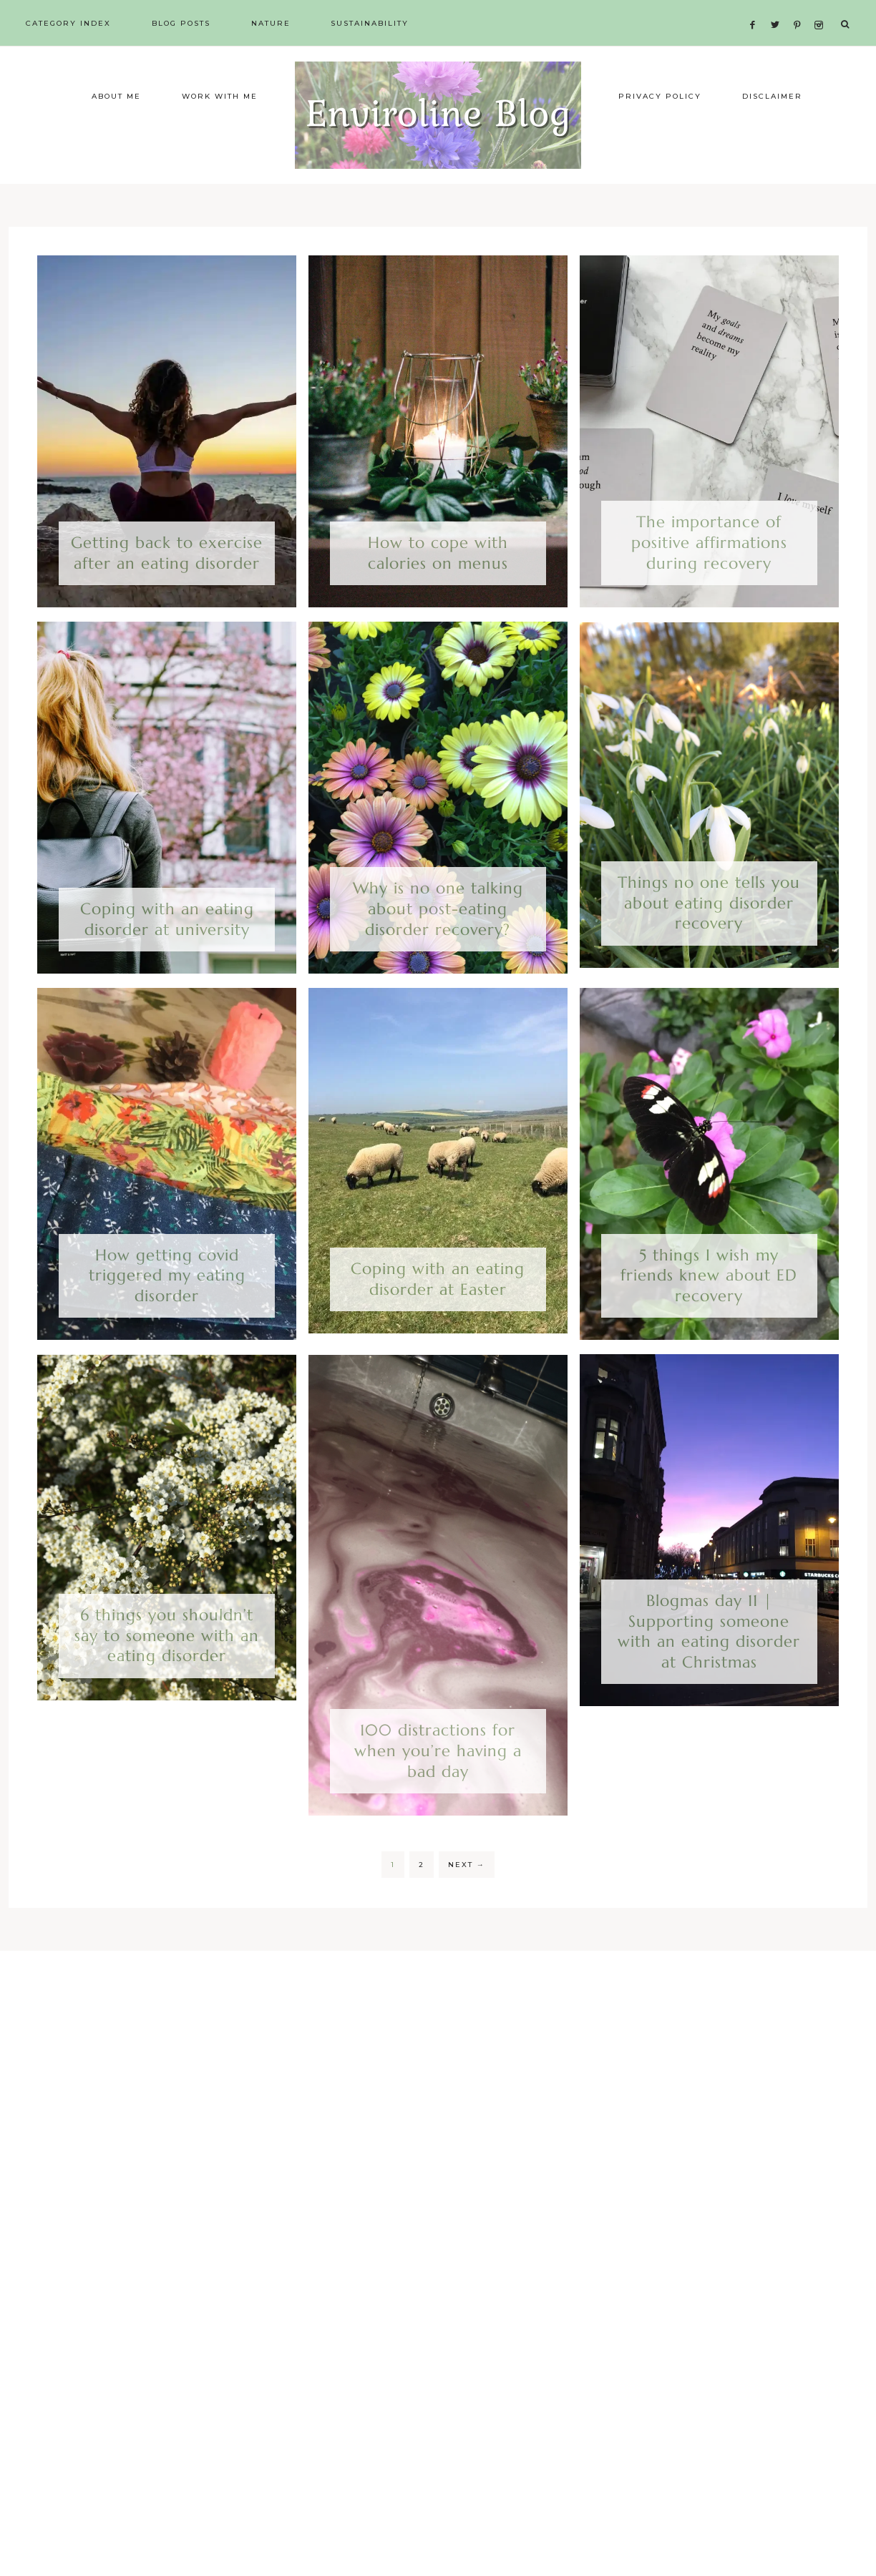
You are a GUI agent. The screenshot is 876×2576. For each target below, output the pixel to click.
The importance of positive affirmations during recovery (709, 584)
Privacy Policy (659, 137)
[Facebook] (756, 7)
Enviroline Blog (438, 136)
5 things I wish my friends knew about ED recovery (708, 1316)
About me (116, 137)
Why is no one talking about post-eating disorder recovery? (438, 950)
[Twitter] (778, 7)
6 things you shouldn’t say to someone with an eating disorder (166, 1677)
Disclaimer (772, 137)
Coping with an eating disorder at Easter (438, 1321)
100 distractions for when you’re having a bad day (438, 1792)
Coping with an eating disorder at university (167, 961)
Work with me (220, 137)
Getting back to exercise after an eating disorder (167, 594)
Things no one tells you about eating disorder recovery (709, 944)
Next (466, 1906)
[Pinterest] (800, 7)
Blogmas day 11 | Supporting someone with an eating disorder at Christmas (709, 1672)
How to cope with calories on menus (438, 594)
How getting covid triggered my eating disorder (167, 1316)
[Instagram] (821, 7)
